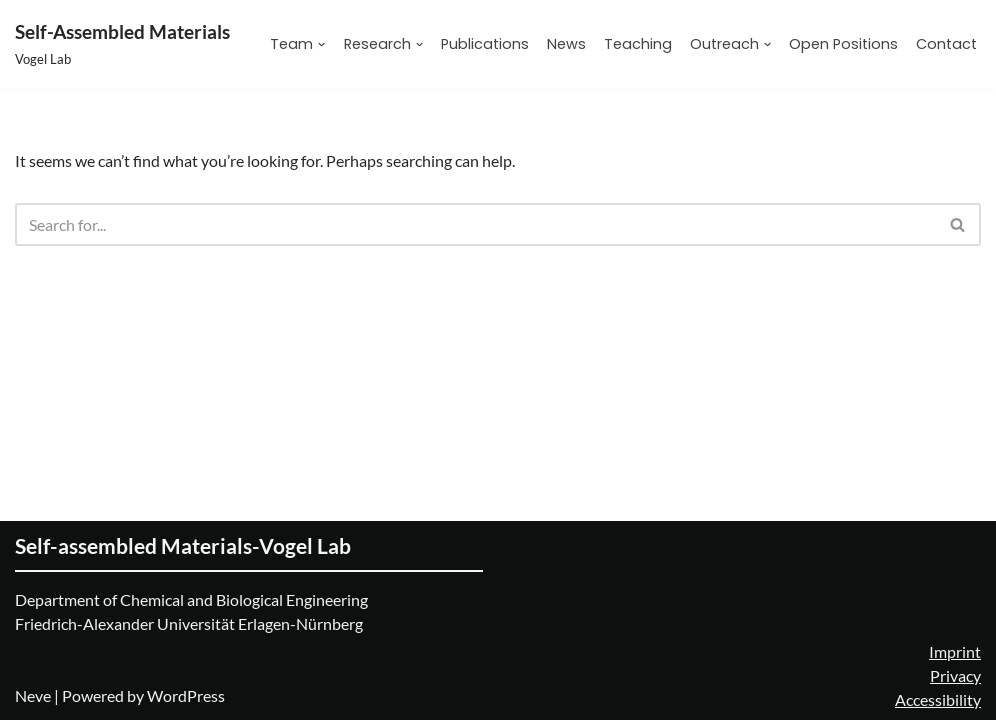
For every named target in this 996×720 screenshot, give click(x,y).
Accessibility (938, 699)
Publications (485, 44)
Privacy (955, 675)
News (566, 44)
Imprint (955, 651)
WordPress (186, 695)
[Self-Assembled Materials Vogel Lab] (122, 44)
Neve (33, 695)
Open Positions (843, 44)
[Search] (475, 224)
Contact (946, 44)
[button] (321, 44)
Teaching (638, 44)
